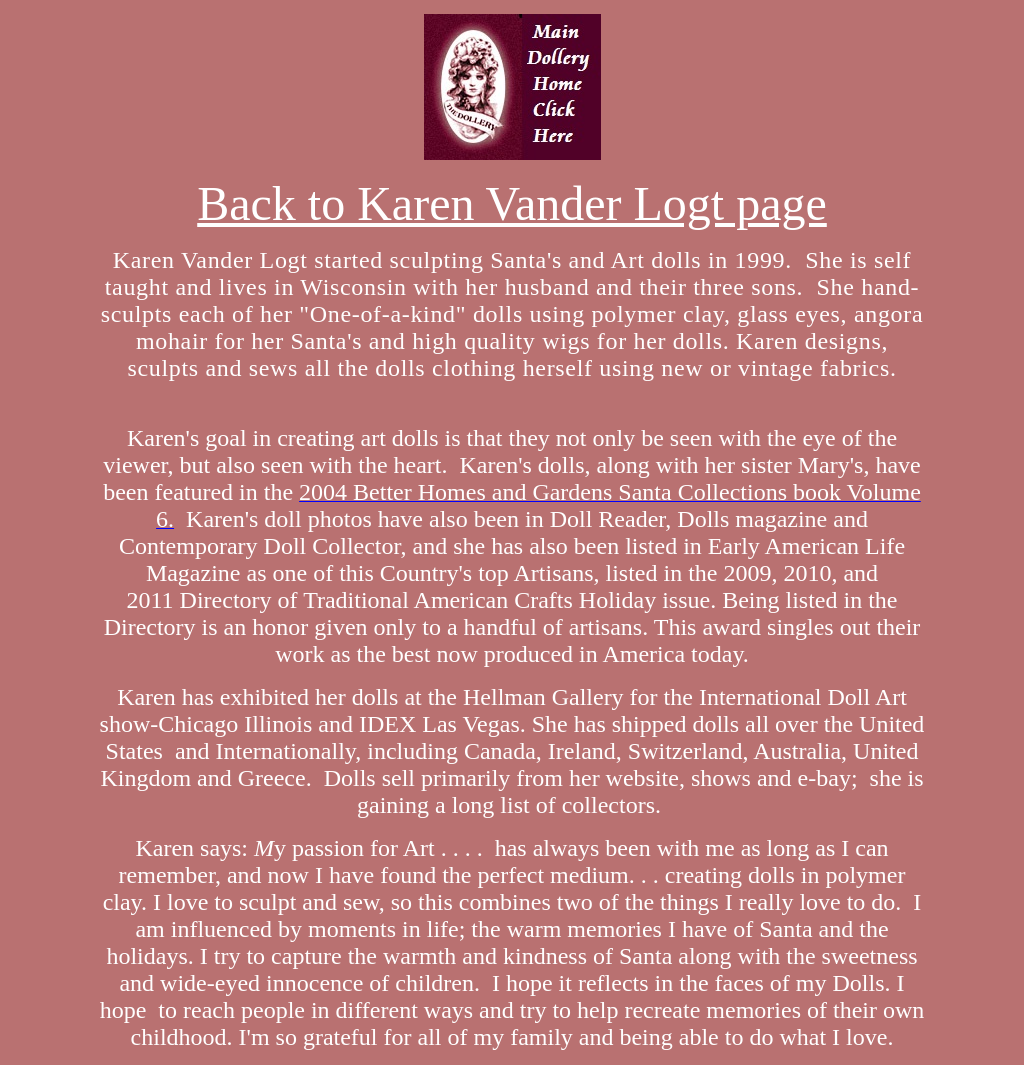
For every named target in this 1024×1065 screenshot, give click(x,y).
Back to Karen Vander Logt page (512, 203)
